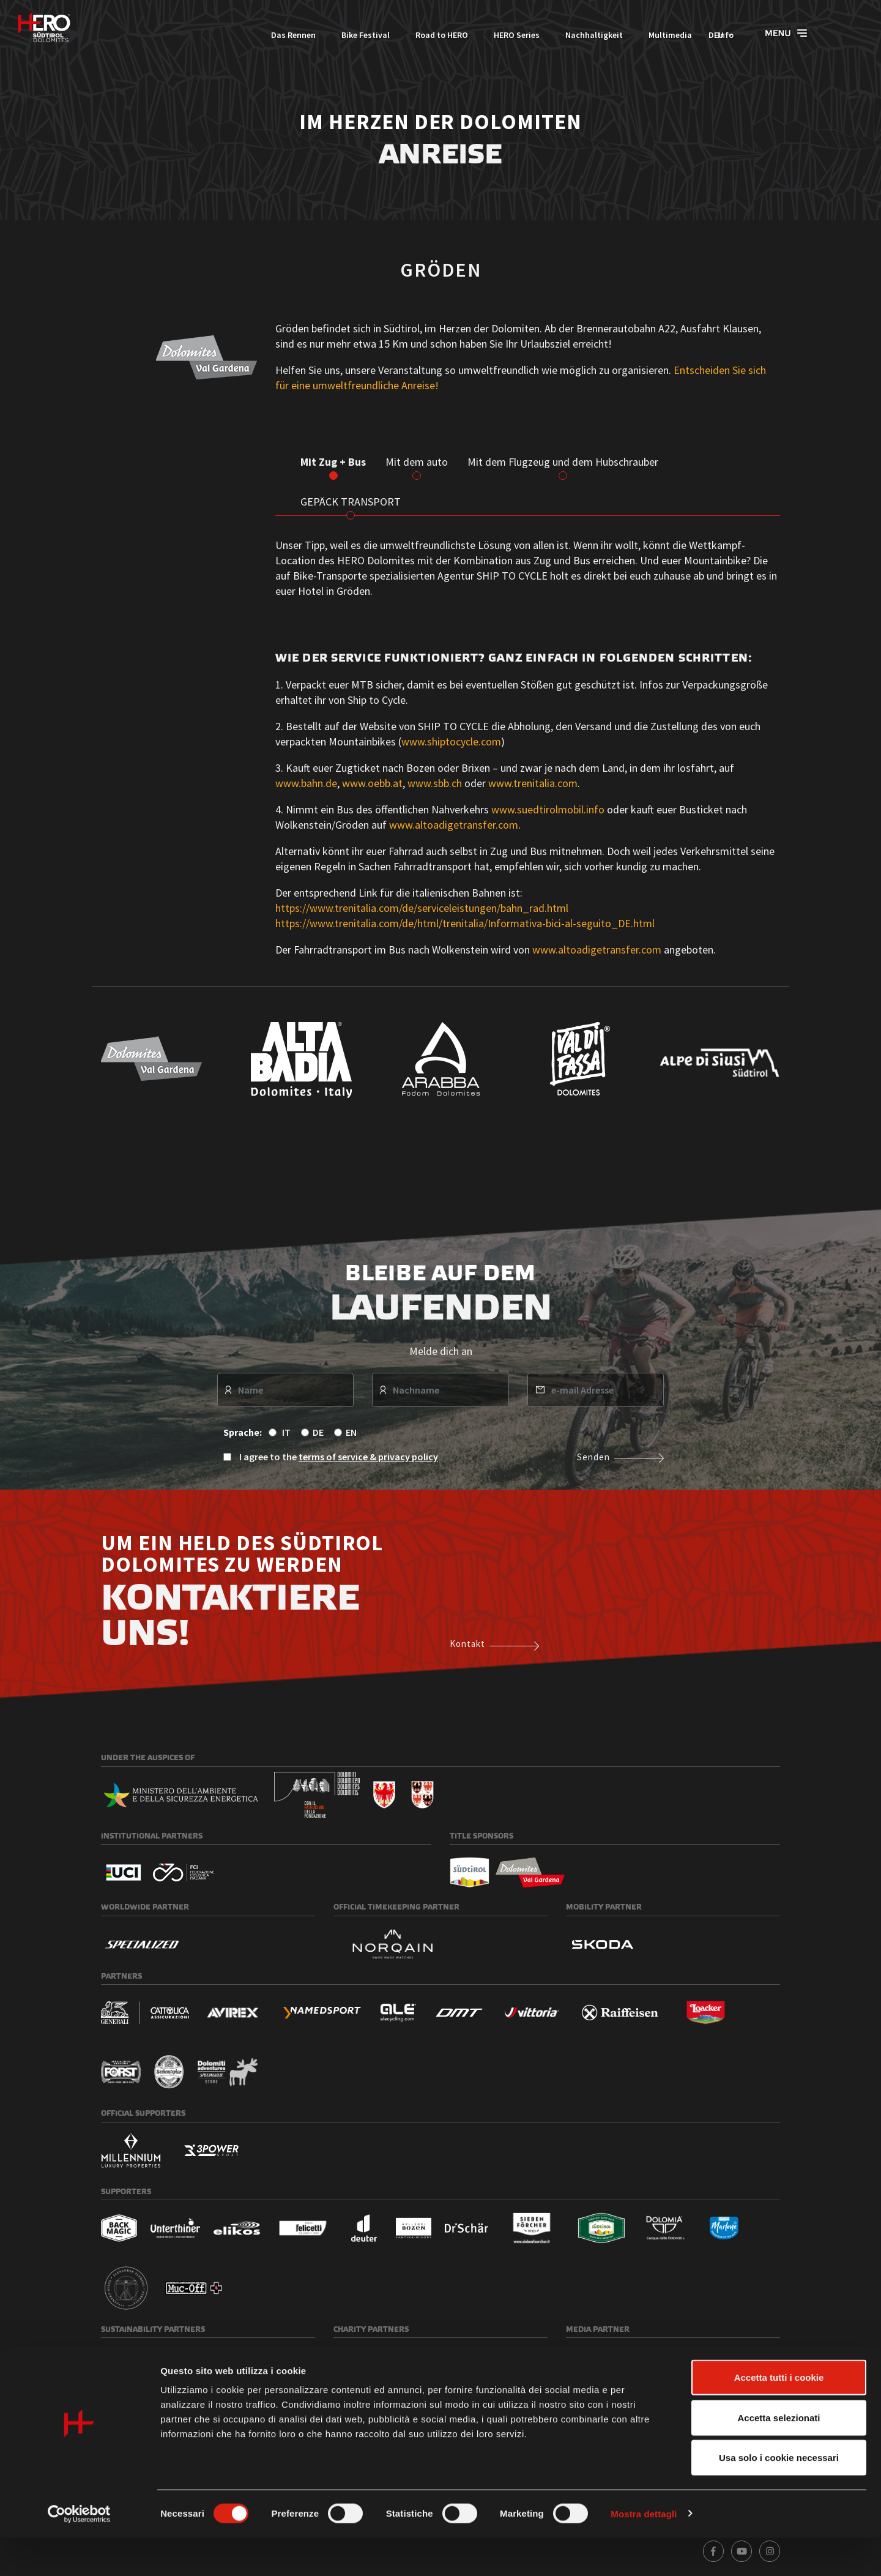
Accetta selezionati (778, 2456)
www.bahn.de (306, 783)
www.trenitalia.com (533, 783)
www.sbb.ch (435, 783)
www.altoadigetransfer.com (453, 825)
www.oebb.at (372, 783)
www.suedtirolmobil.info (547, 809)
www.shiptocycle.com (451, 741)
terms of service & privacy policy (368, 1456)
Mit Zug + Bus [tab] (333, 462)
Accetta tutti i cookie (779, 2415)
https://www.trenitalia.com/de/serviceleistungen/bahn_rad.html (421, 908)
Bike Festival (318, 34)
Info (678, 34)
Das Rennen (246, 34)
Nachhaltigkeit (547, 34)
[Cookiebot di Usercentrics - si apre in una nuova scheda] (79, 2552)
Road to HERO (394, 34)
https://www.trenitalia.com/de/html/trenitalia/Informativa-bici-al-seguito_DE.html (465, 923)
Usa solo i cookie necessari (779, 2495)
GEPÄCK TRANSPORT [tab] (350, 502)
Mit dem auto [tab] (416, 462)
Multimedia (623, 34)
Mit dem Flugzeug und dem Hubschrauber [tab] (562, 462)
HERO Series (470, 34)
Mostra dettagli (644, 2552)
